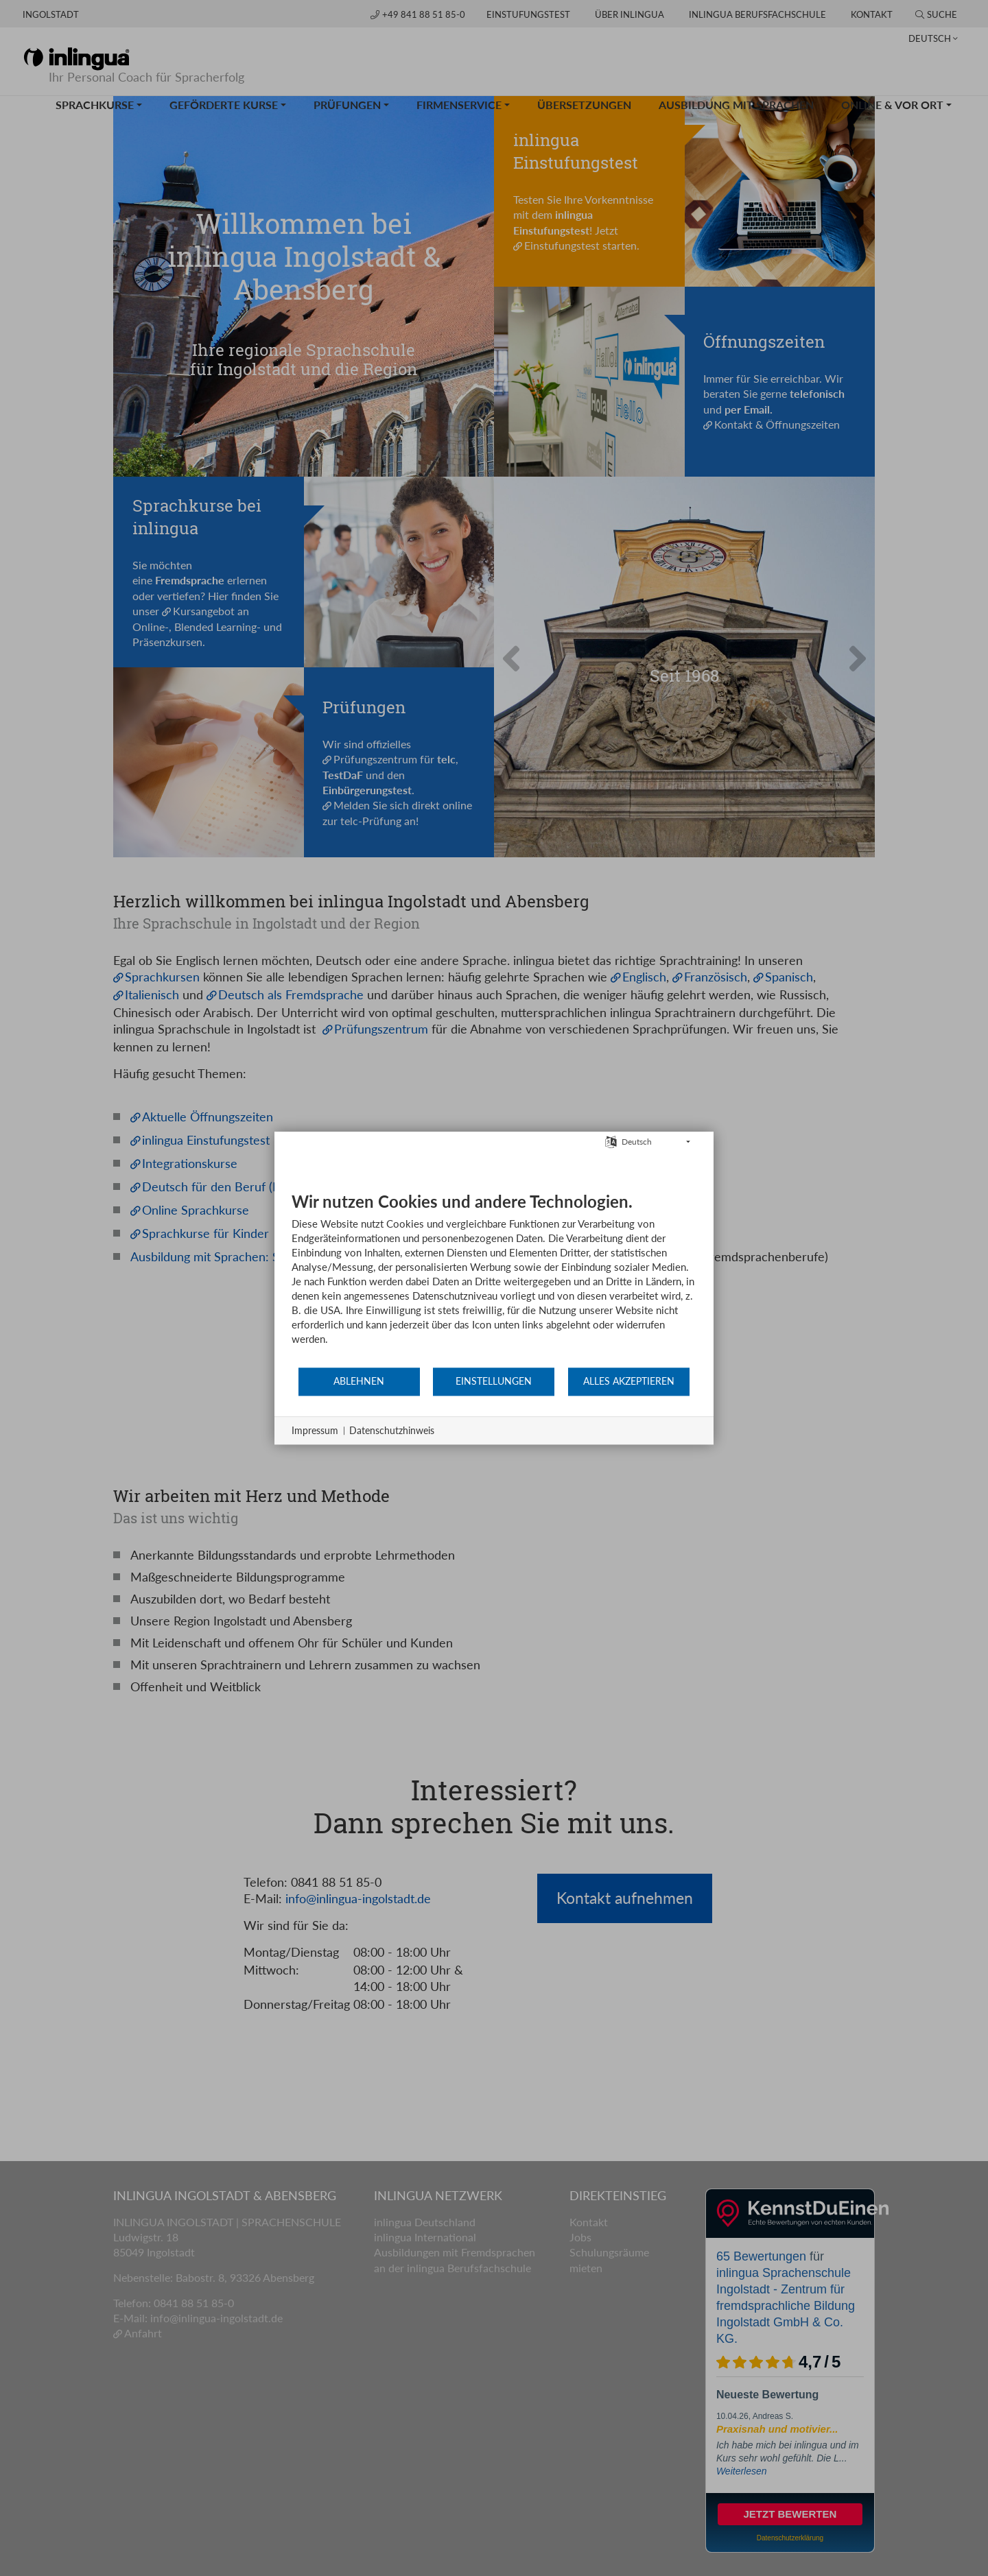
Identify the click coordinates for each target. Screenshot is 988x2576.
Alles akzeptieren (628, 1381)
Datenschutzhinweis (391, 1430)
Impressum (315, 1430)
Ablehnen (358, 1381)
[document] (494, 1278)
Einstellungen (494, 1381)
